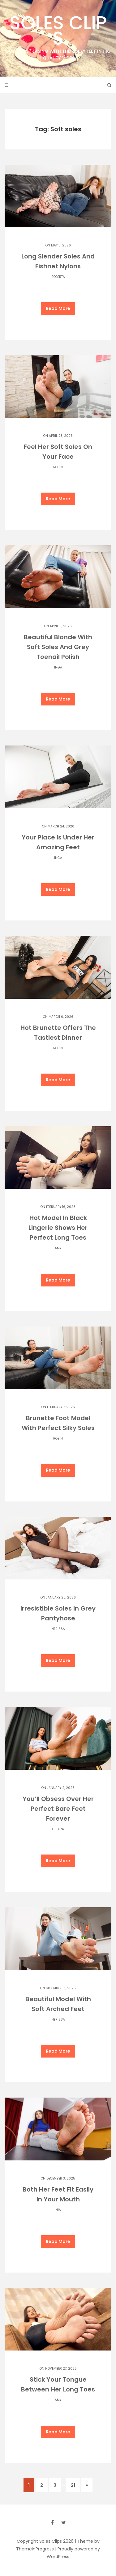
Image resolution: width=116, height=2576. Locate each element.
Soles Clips (58, 36)
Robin (58, 467)
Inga (58, 667)
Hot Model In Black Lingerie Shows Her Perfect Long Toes (58, 1227)
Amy (58, 1248)
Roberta (58, 276)
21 (73, 2485)
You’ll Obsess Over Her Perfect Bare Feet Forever (58, 1808)
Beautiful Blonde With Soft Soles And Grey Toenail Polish (58, 647)
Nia (58, 2210)
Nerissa (58, 1629)
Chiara (58, 1829)
